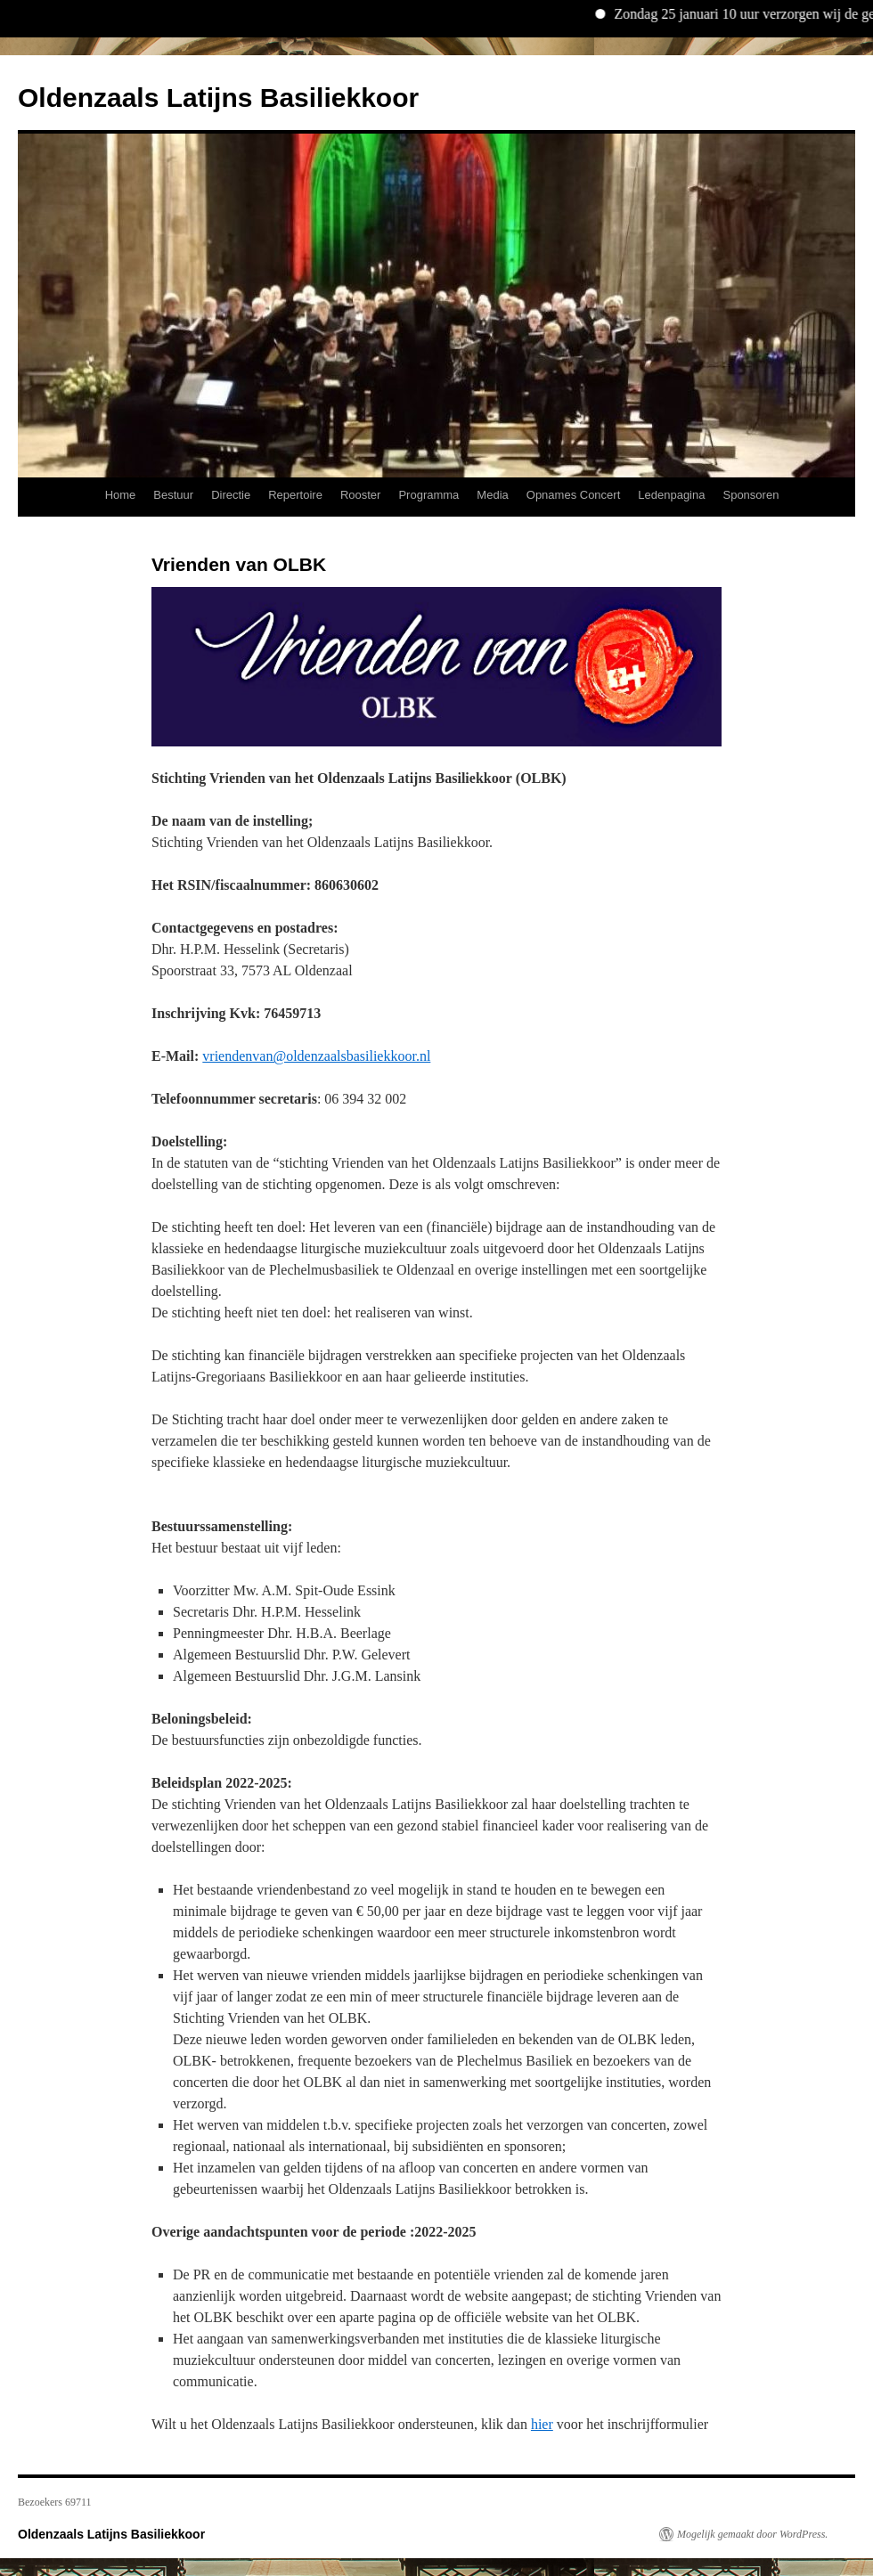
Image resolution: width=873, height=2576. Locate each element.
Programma (428, 494)
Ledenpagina (671, 494)
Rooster (360, 494)
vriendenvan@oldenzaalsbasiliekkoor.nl (316, 1056)
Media (492, 494)
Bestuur (173, 494)
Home (120, 494)
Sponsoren (750, 494)
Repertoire (295, 494)
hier (542, 2424)
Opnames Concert (573, 494)
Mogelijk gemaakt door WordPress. (752, 2534)
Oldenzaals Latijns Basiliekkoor (218, 97)
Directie (230, 494)
